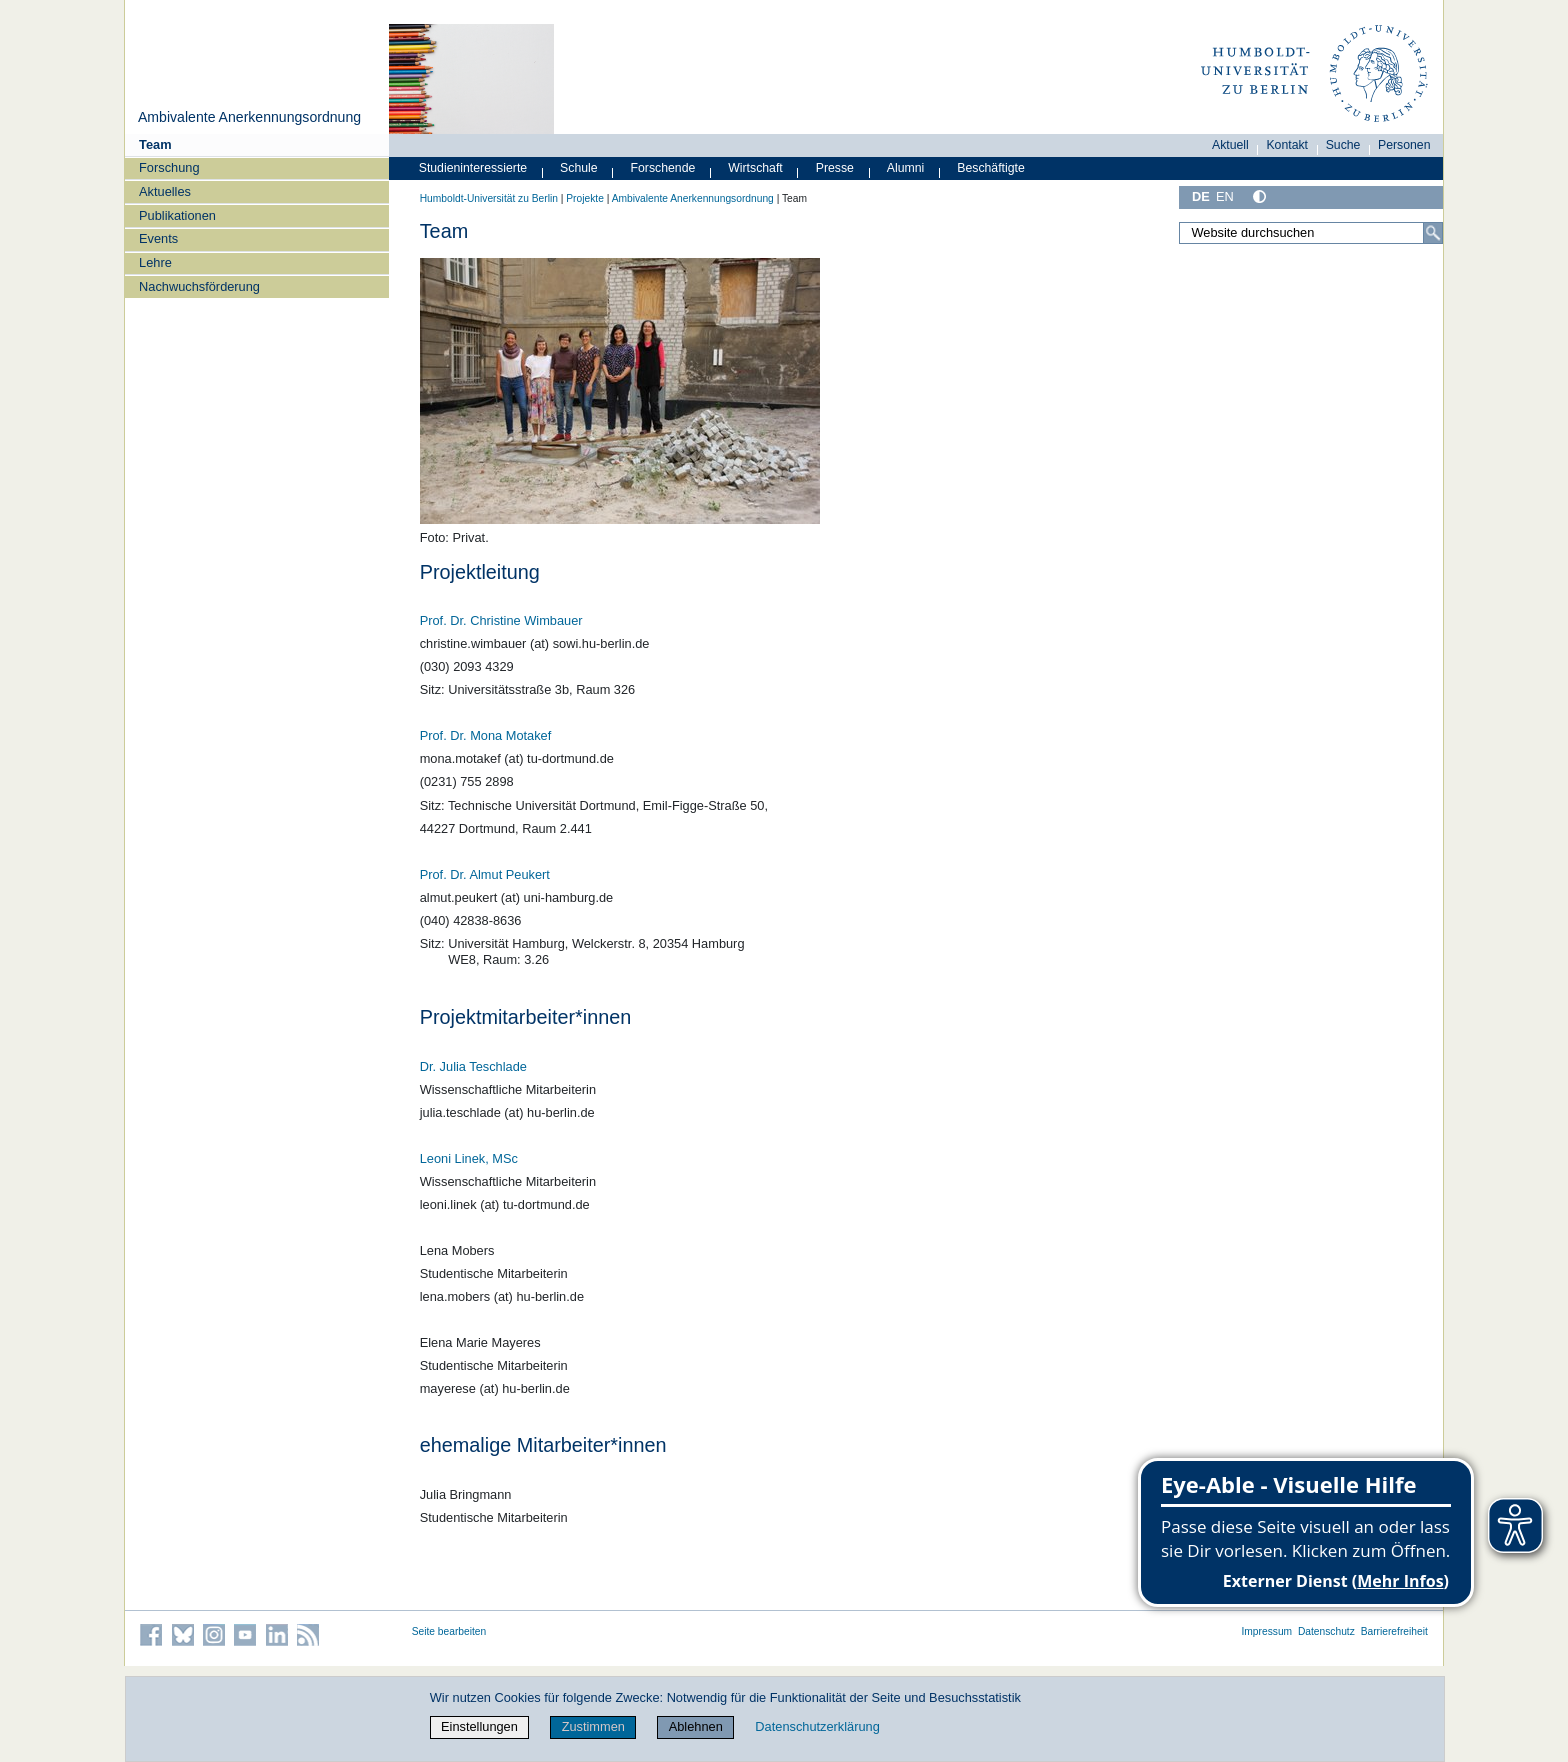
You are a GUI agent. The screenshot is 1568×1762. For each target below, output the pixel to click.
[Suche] (1433, 233)
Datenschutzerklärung (817, 1726)
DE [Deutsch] (1201, 196)
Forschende (663, 168)
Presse (835, 168)
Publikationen (177, 215)
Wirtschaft (755, 168)
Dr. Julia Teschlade (473, 1066)
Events (158, 238)
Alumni (906, 168)
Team (155, 144)
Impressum (1266, 1631)
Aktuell (1230, 145)
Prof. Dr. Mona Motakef (486, 735)
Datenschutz (1326, 1631)
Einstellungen (479, 1726)
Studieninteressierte (473, 168)
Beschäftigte (991, 168)
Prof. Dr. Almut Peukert (485, 874)
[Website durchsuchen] (1311, 233)
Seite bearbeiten (449, 1631)
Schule (579, 168)
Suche (1343, 145)
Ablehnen (696, 1726)
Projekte (585, 198)
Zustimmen (593, 1726)
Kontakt (1287, 145)
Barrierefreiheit (1394, 1631)
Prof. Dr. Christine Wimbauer (501, 620)
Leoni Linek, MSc (469, 1158)
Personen (1404, 145)
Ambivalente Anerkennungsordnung (249, 117)
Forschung (169, 167)
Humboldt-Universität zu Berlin (489, 198)
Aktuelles (165, 191)
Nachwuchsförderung (199, 286)
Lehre (155, 262)
